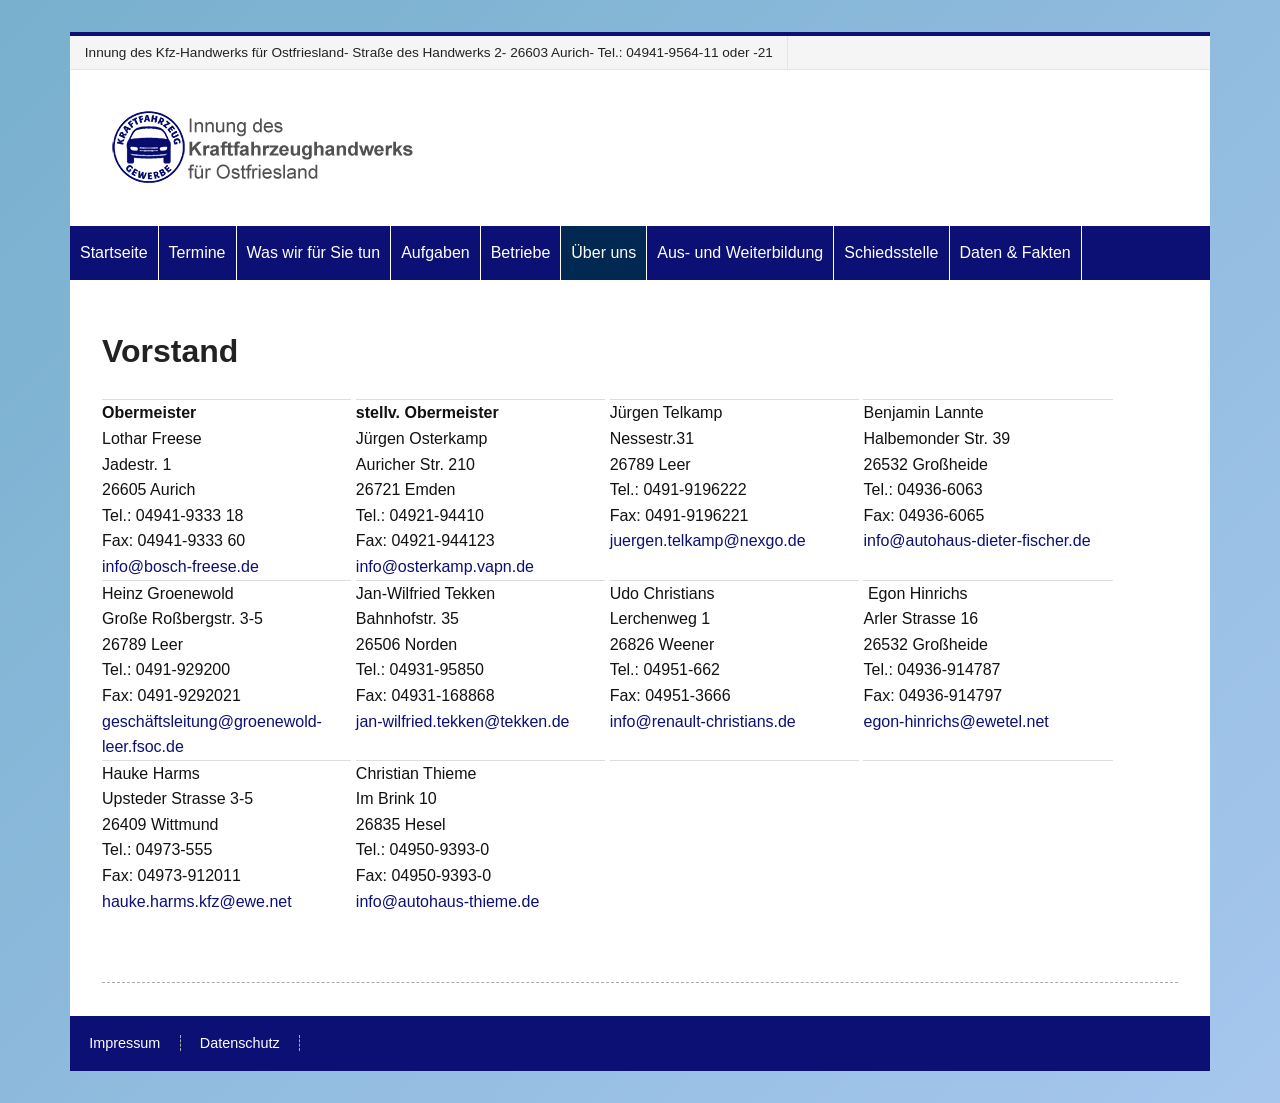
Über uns (603, 252)
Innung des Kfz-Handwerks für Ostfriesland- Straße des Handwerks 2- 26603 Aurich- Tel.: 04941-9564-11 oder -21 (429, 52)
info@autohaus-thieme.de (447, 901)
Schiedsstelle (891, 252)
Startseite (114, 252)
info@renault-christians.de (703, 721)
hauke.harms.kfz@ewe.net (197, 901)
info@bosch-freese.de (180, 566)
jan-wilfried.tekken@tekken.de (463, 721)
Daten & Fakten (1015, 252)
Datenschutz (240, 1043)
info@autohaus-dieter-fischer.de (976, 540)
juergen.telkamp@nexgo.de (708, 540)
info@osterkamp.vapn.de (445, 566)
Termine (197, 252)
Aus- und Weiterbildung (740, 252)
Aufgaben (435, 252)
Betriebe (521, 252)
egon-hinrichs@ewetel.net (955, 721)
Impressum (124, 1043)
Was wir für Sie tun (314, 252)
